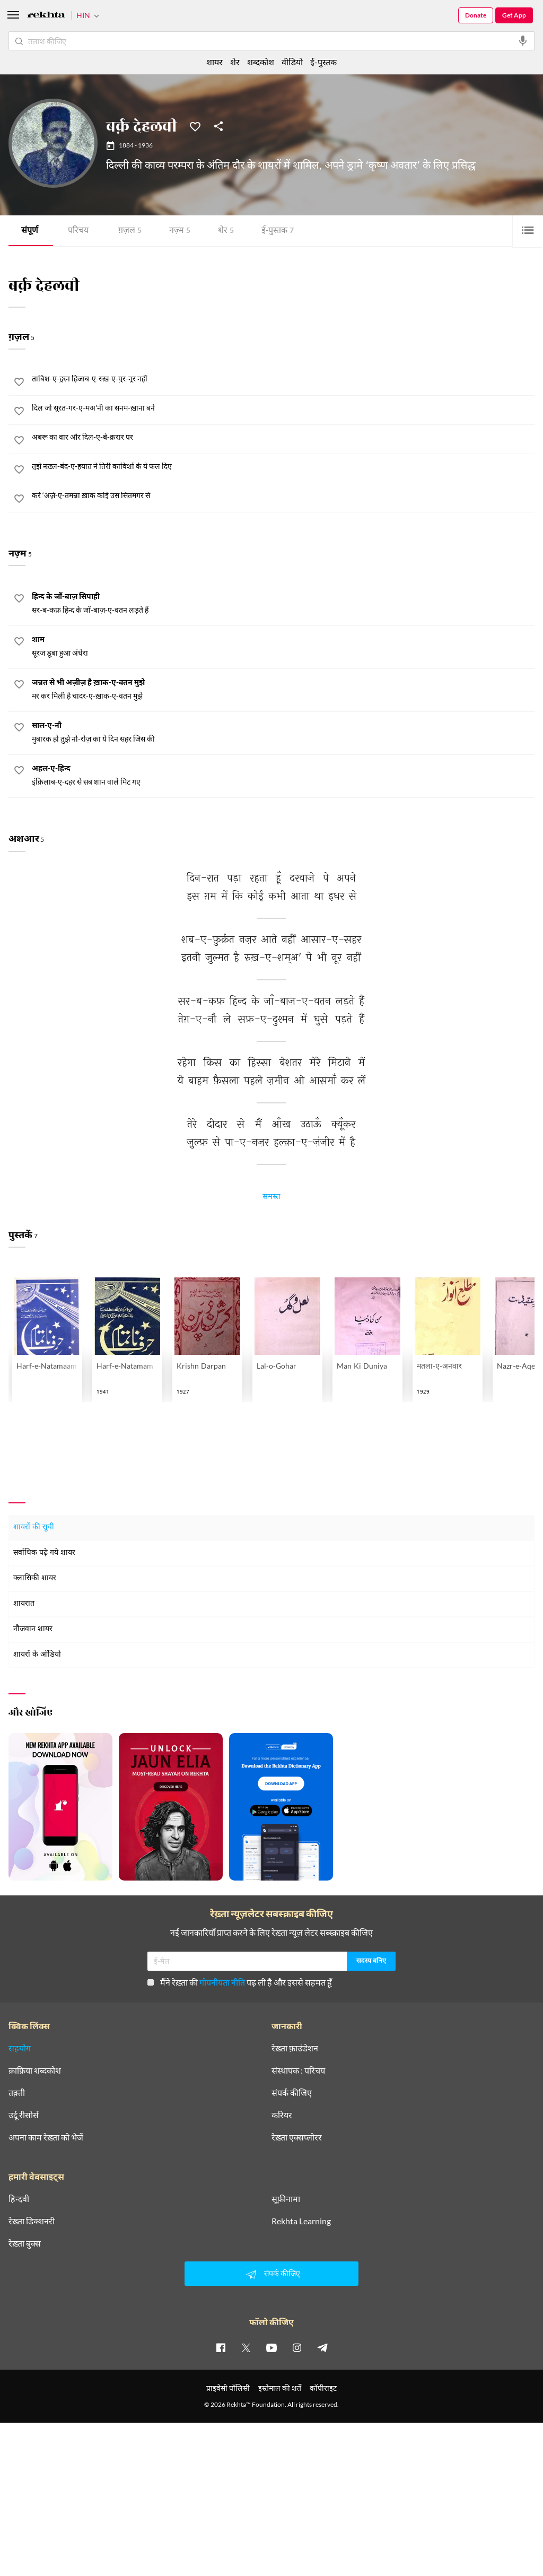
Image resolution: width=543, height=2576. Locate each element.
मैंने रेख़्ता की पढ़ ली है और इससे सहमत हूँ (239, 1983)
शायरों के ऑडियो (37, 1655)
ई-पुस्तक (277, 231)
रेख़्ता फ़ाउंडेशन (295, 2048)
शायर (214, 62)
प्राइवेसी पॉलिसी (228, 2388)
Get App (514, 15)
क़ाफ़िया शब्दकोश (34, 2071)
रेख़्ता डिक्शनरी (31, 2221)
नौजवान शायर (32, 1630)
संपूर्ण (29, 231)
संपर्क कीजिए (292, 2093)
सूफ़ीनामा (286, 2199)
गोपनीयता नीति (222, 1983)
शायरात (23, 1604)
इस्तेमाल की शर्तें (279, 2388)
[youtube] (271, 2347)
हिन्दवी (18, 2199)
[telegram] (322, 2347)
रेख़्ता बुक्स (24, 2244)
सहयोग (19, 2048)
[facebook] (220, 2347)
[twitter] (246, 2347)
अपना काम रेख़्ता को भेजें (45, 2138)
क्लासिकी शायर (34, 1579)
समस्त (271, 1198)
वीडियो (292, 62)
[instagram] (296, 2347)
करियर (282, 2115)
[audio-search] (522, 41)
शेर (226, 231)
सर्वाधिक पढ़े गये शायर (44, 1553)
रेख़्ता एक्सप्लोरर (297, 2138)
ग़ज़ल (130, 231)
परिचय (78, 231)
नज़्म (179, 231)
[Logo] (46, 16)
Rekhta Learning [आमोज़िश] (301, 2221)
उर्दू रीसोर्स (23, 2115)
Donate (475, 15)
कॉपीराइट (323, 2388)
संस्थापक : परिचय (298, 2071)
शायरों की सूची (33, 1528)
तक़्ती (16, 2093)
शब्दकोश (260, 62)
